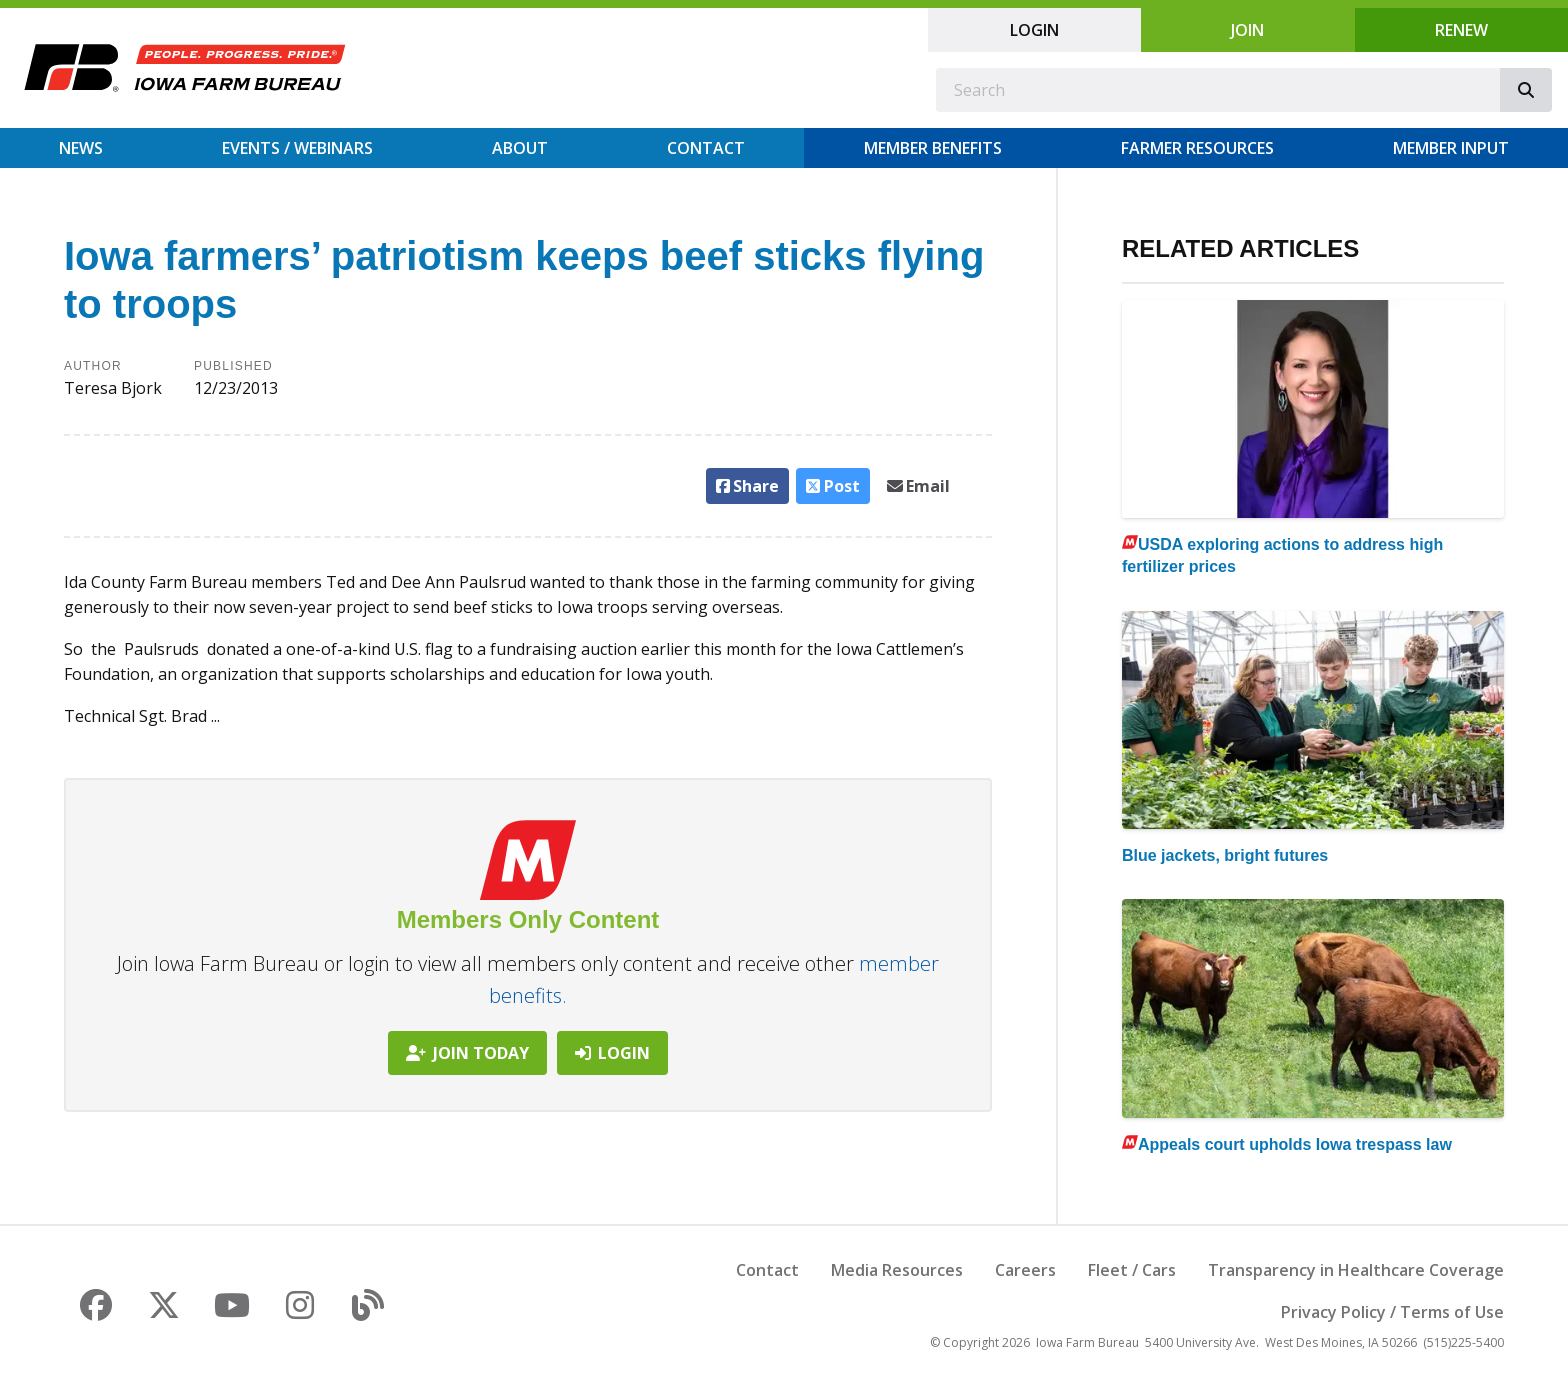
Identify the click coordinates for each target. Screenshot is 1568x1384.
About (520, 148)
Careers (1025, 1270)
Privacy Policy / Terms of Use (1392, 1312)
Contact (706, 148)
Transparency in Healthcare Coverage (1356, 1270)
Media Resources (897, 1270)
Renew (1461, 30)
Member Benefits (933, 148)
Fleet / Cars (1132, 1270)
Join (1247, 30)
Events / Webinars (297, 148)
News (81, 148)
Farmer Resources (1197, 148)
